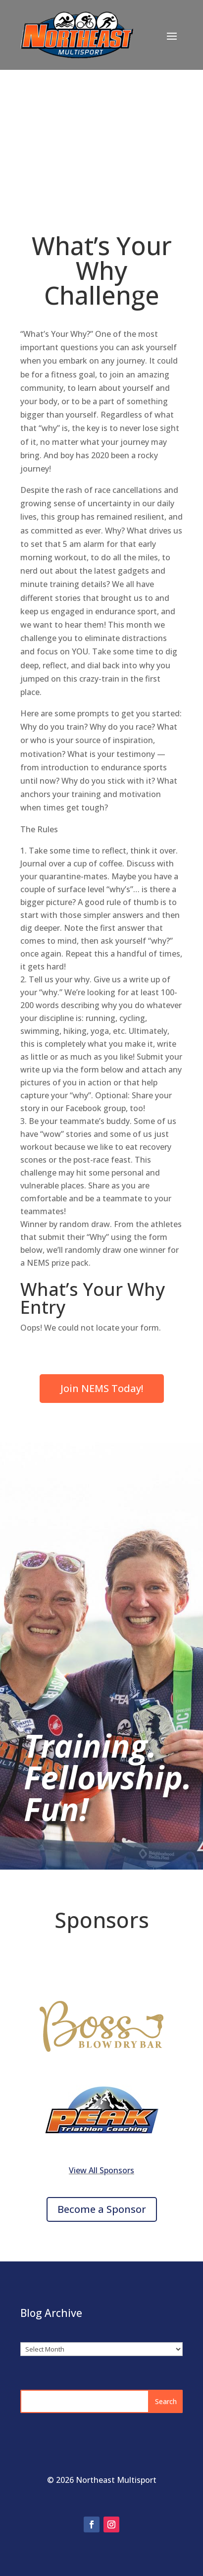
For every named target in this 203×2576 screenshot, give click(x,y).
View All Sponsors (101, 2170)
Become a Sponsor (101, 2209)
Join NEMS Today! (101, 1388)
